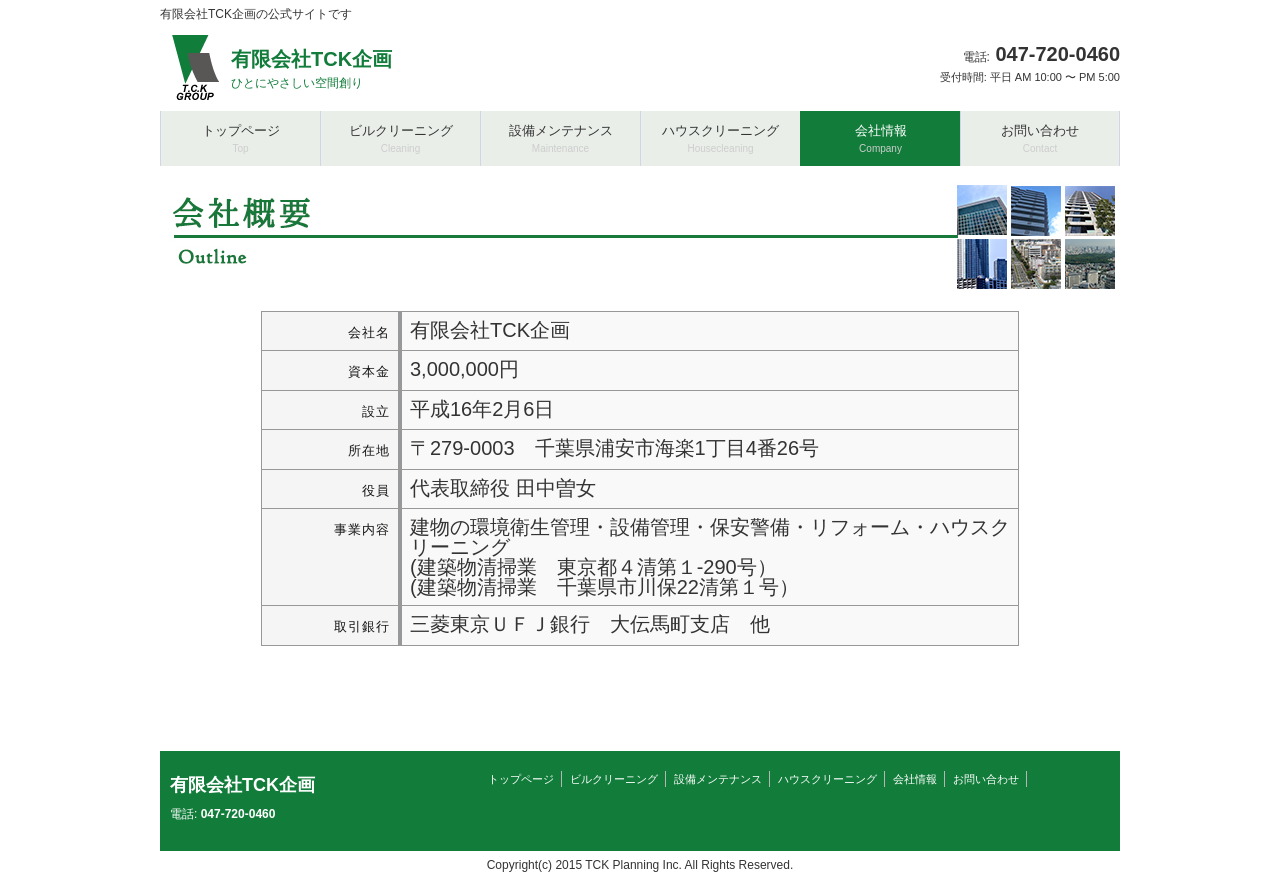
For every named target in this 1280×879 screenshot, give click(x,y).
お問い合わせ (986, 779)
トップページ (521, 779)
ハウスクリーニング (827, 779)
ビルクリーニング (614, 779)
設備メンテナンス (718, 779)
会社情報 (915, 779)
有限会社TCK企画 (242, 785)
